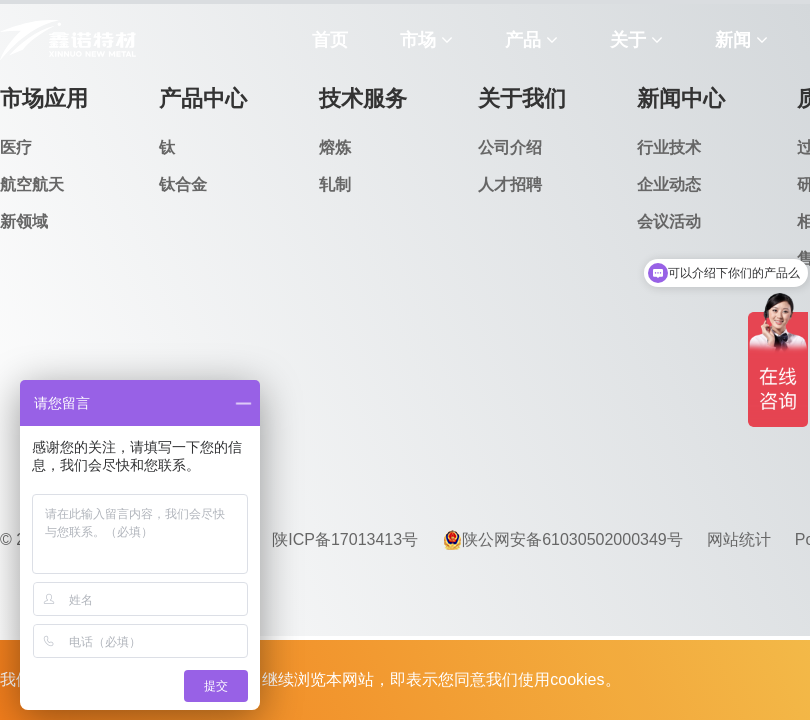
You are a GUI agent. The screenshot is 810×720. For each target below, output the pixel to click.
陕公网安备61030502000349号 (562, 540)
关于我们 (522, 98)
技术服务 (363, 98)
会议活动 (669, 221)
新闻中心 (681, 98)
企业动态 (669, 184)
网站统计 (739, 539)
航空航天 (32, 184)
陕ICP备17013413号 (345, 539)
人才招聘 (510, 184)
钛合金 (183, 184)
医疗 (16, 147)
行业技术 (669, 147)
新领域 (24, 221)
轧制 (335, 184)
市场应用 (44, 98)
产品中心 (203, 98)
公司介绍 (510, 147)
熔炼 (335, 147)
